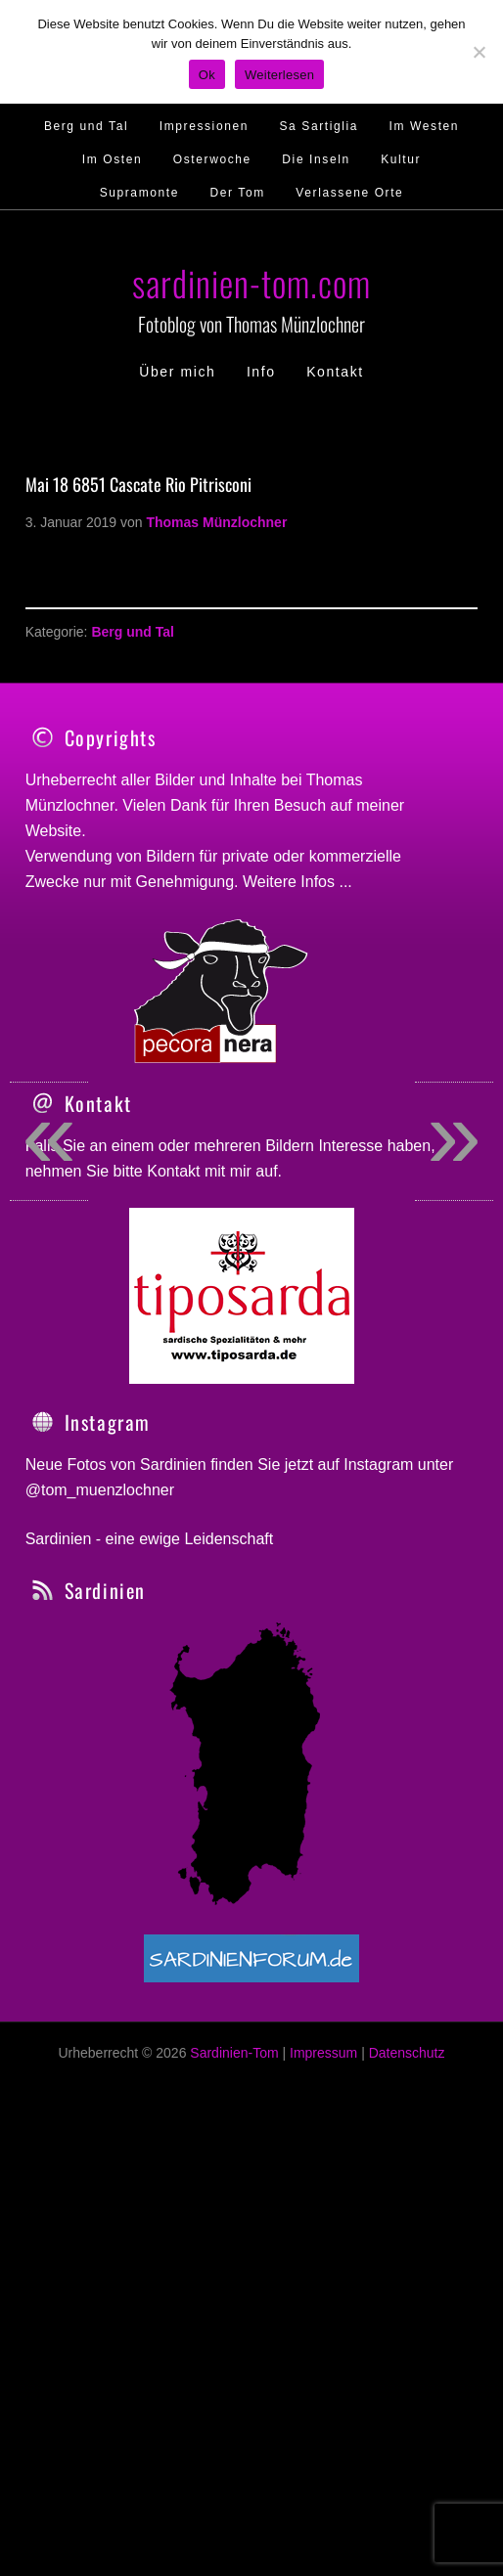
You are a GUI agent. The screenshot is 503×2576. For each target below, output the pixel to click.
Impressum (323, 2201)
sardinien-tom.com (251, 282)
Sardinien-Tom (234, 2201)
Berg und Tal (132, 632)
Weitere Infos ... (297, 881)
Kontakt (173, 1319)
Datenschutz (407, 2201)
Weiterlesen (279, 74)
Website (53, 830)
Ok (207, 74)
